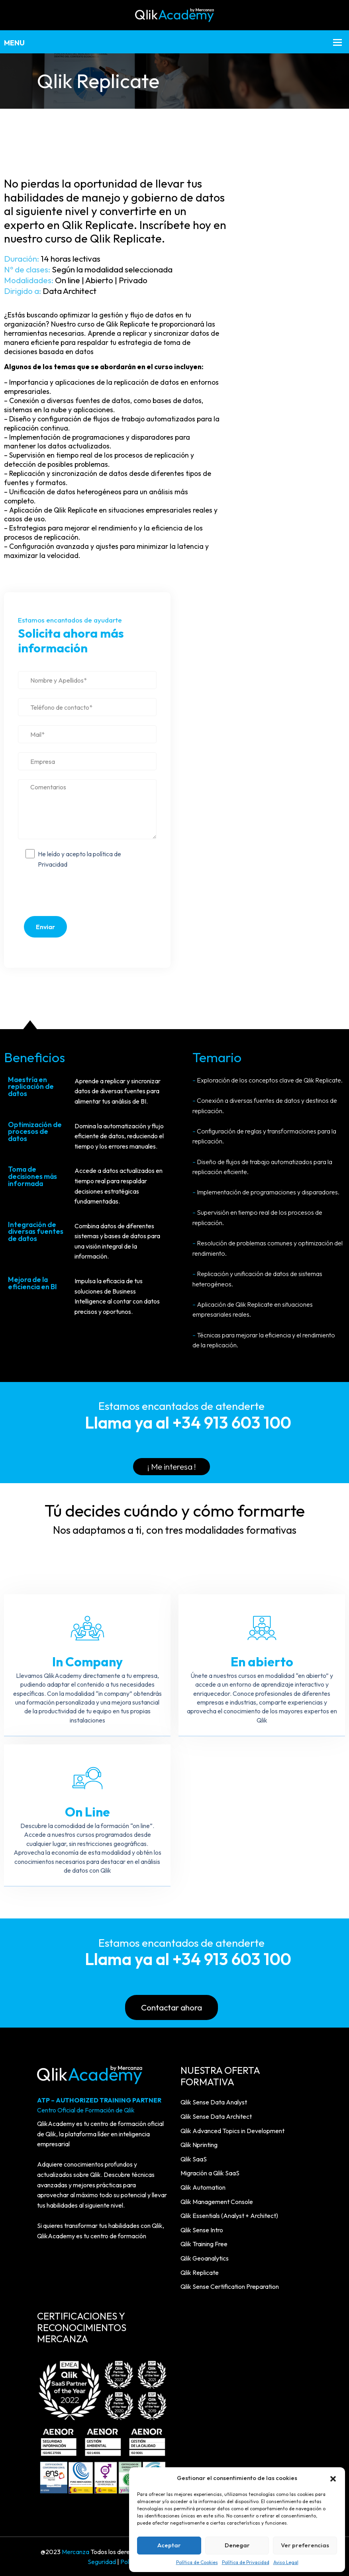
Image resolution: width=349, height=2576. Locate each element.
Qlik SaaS (193, 2158)
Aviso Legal (285, 2562)
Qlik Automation (202, 2186)
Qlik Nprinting (199, 2144)
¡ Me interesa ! (171, 1467)
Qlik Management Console (216, 2200)
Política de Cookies (197, 2562)
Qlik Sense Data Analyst (213, 2101)
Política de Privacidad (245, 2562)
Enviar (45, 927)
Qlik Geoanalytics (204, 2257)
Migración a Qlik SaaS (209, 2172)
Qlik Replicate (199, 2271)
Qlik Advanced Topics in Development (232, 2130)
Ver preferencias (305, 2545)
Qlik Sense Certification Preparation (229, 2286)
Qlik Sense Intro (201, 2229)
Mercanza (75, 2551)
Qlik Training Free (203, 2243)
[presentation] (87, 894)
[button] (333, 2478)
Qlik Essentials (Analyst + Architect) (229, 2215)
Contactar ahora (171, 2007)
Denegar (237, 2545)
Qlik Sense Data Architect (216, 2116)
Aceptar (169, 2545)
